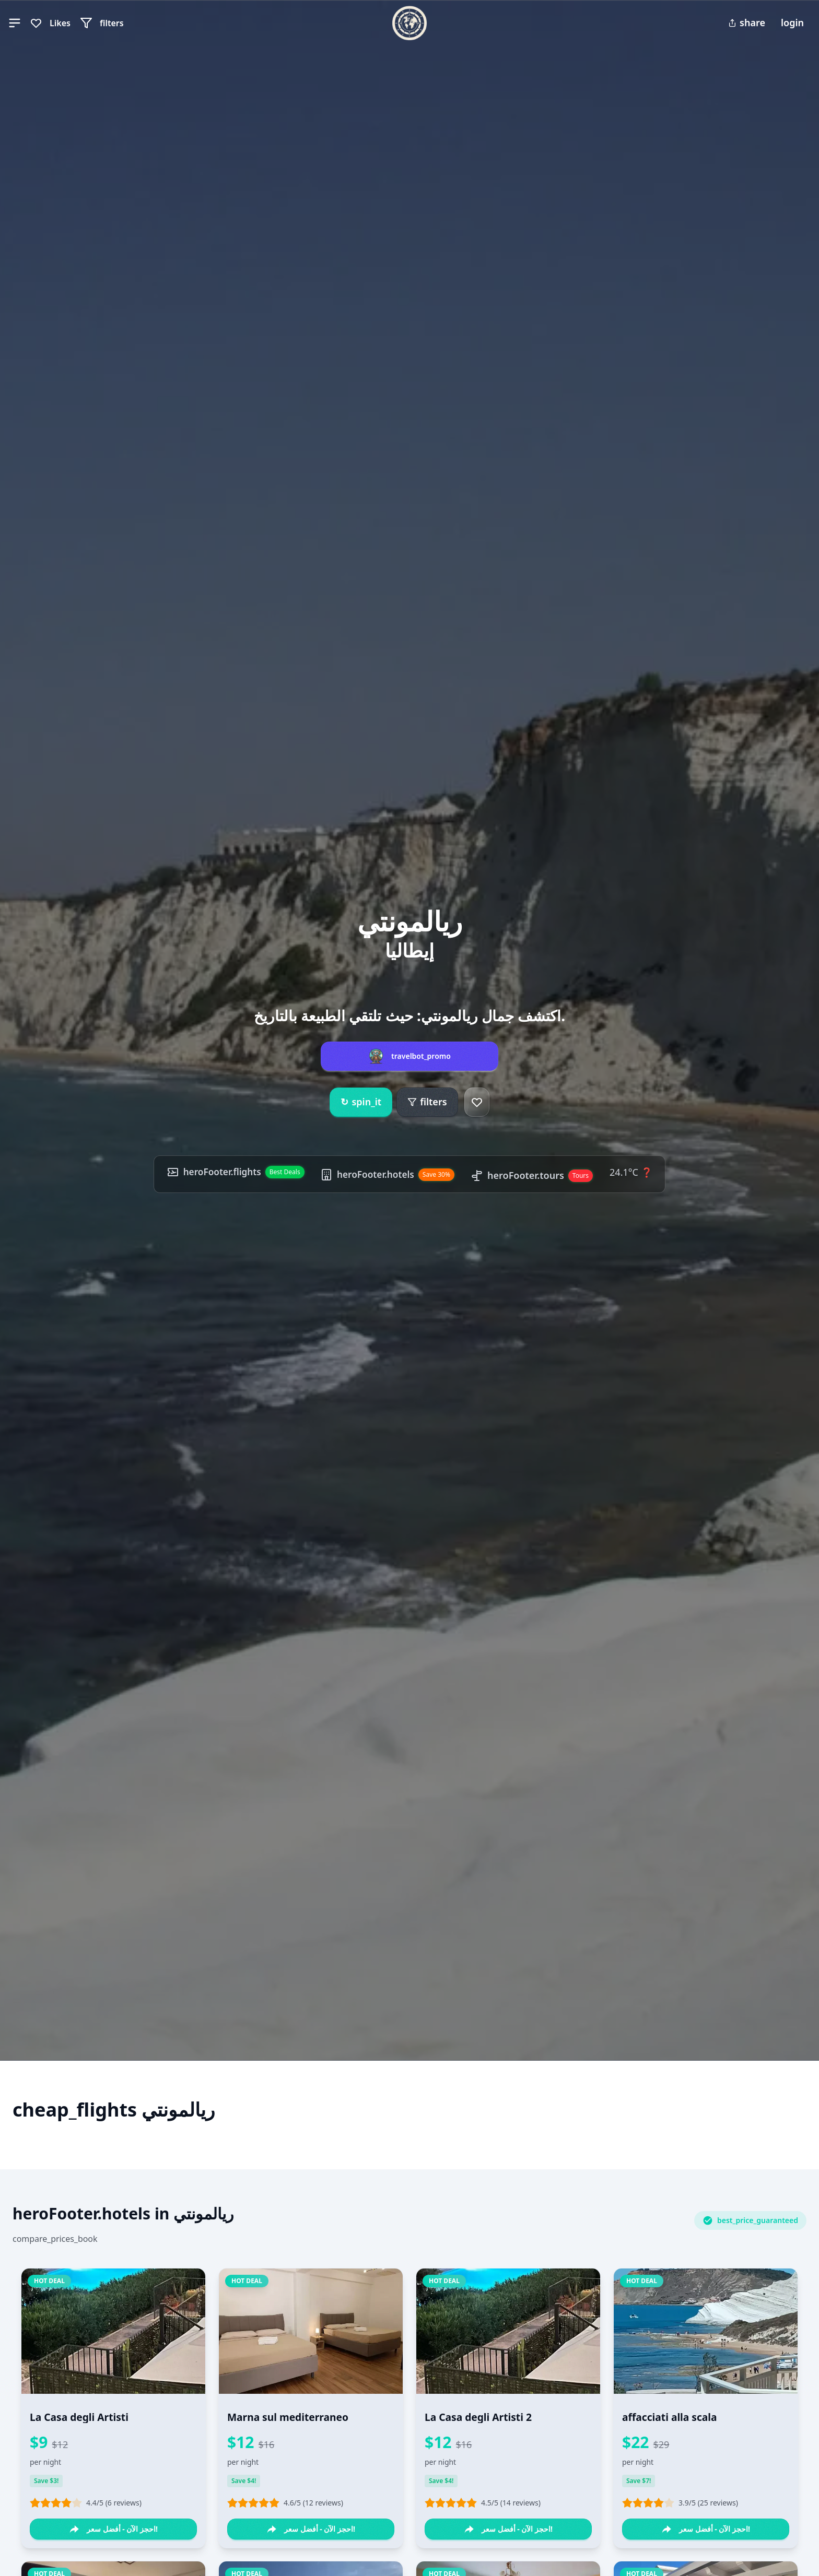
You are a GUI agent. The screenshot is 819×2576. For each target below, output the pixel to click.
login (792, 22)
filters (427, 1101)
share (746, 22)
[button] (14, 23)
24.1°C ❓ (635, 1172)
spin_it (361, 1102)
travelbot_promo (421, 1056)
